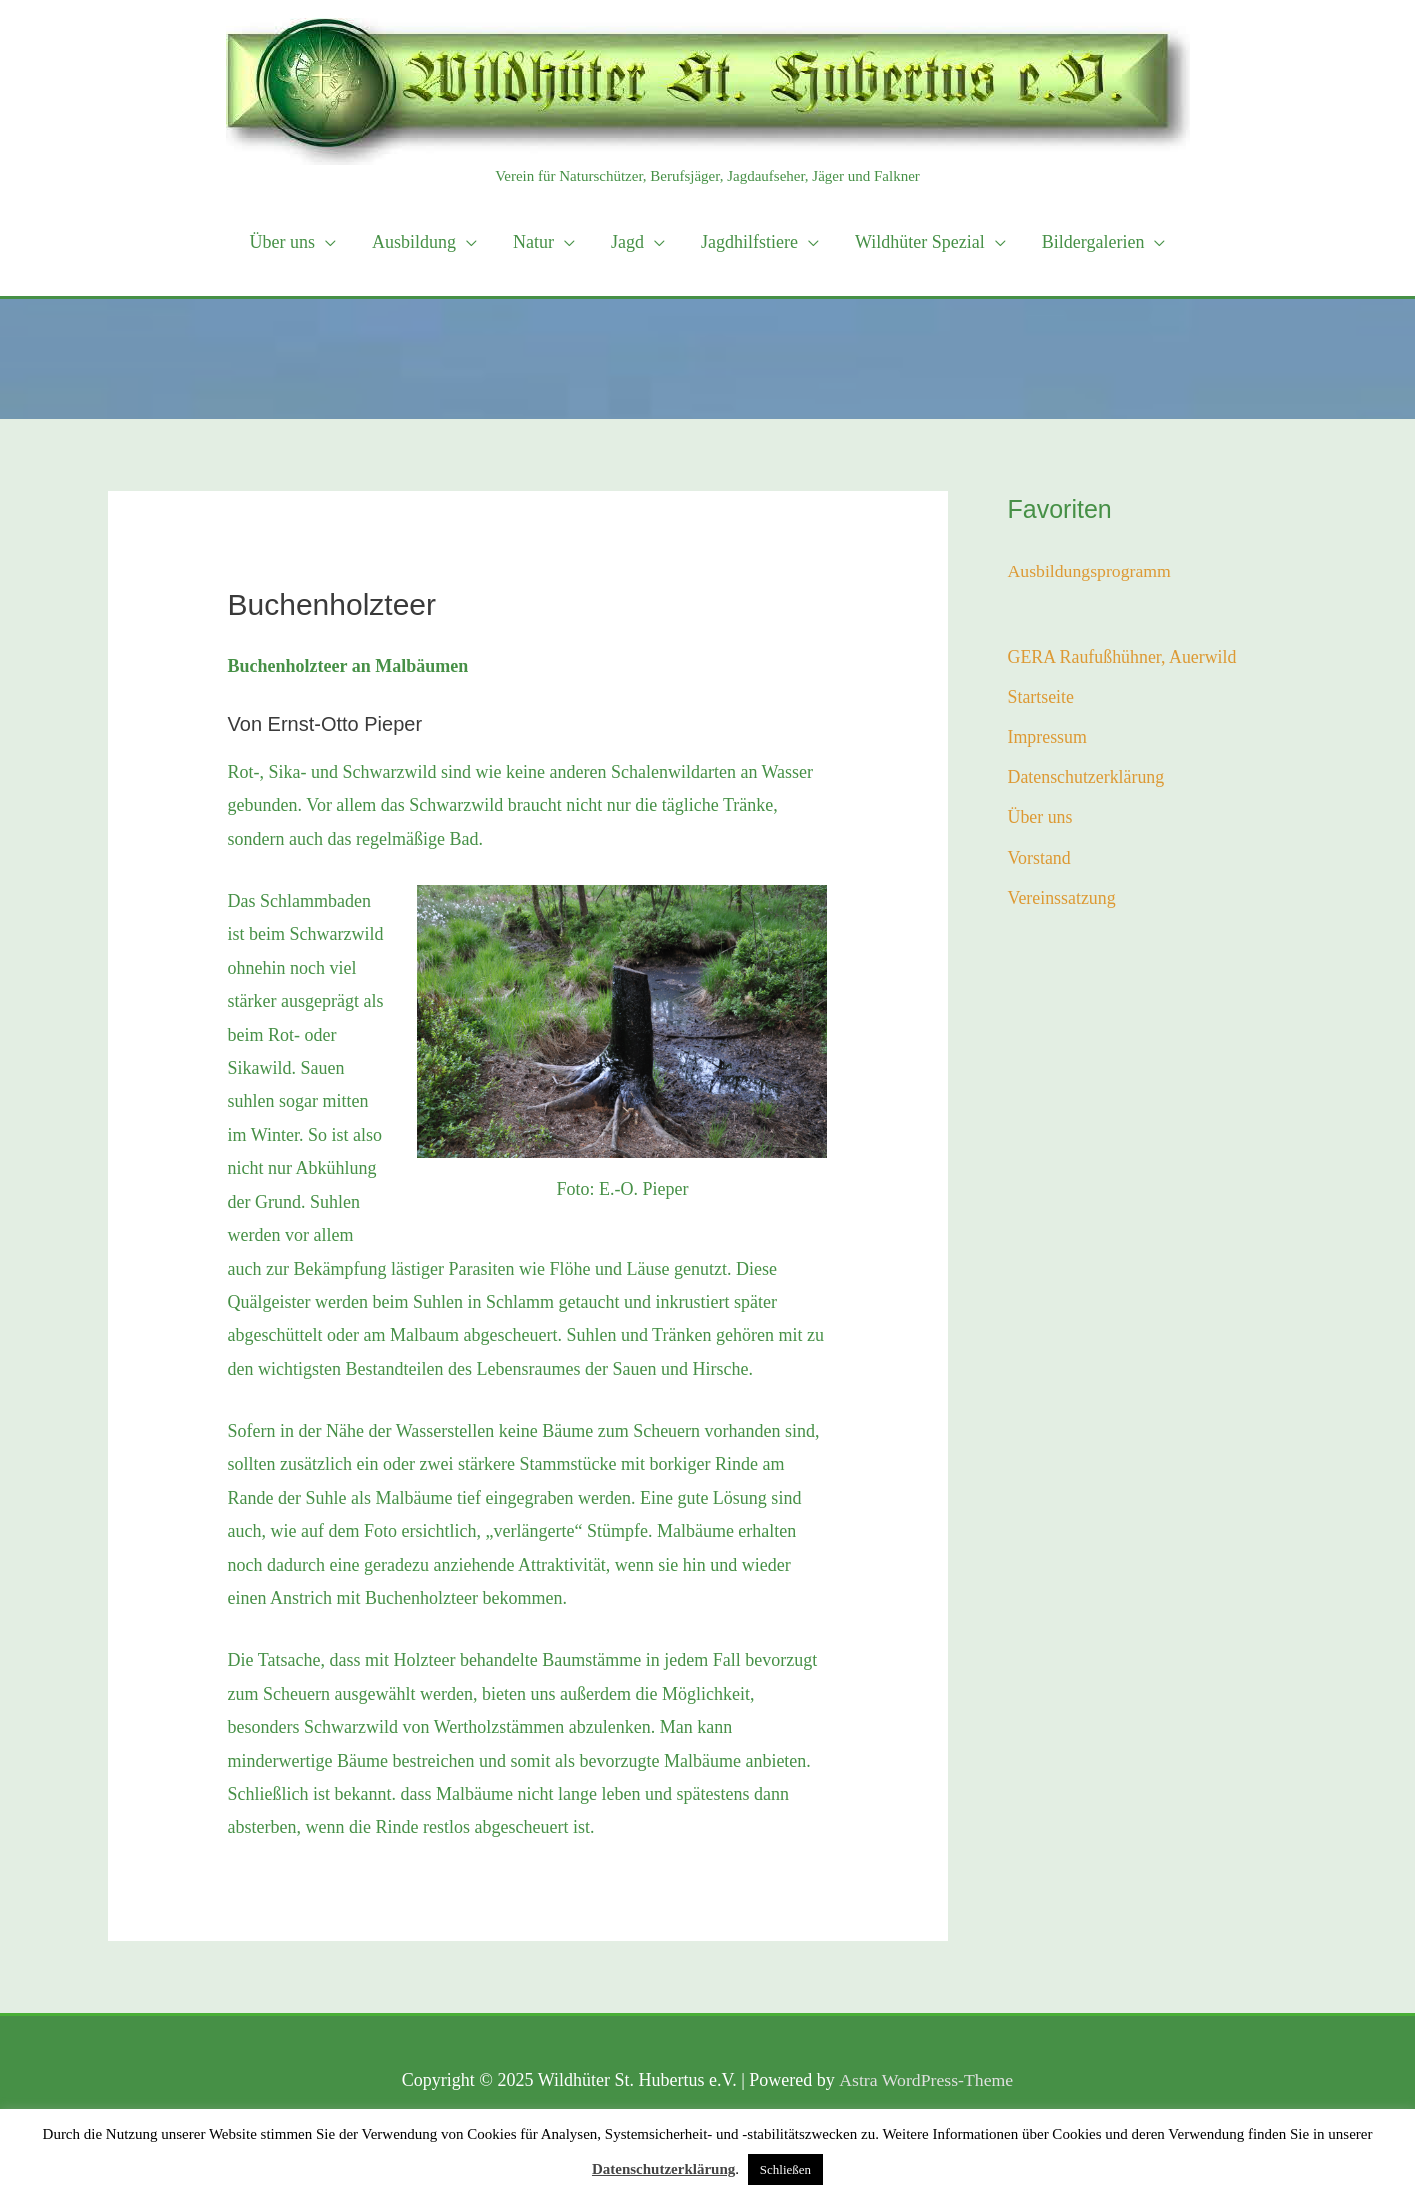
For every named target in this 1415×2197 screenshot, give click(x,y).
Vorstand (1040, 860)
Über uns (283, 242)
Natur (533, 242)
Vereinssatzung (1062, 900)
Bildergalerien (1093, 242)
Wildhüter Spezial (920, 242)
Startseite (1041, 698)
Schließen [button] (785, 2169)
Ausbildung (414, 242)
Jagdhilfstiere (749, 242)
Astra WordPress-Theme (925, 2080)
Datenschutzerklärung (1087, 779)
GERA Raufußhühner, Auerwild (1123, 657)
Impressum (1048, 738)
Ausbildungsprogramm (1091, 571)
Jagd (627, 242)
